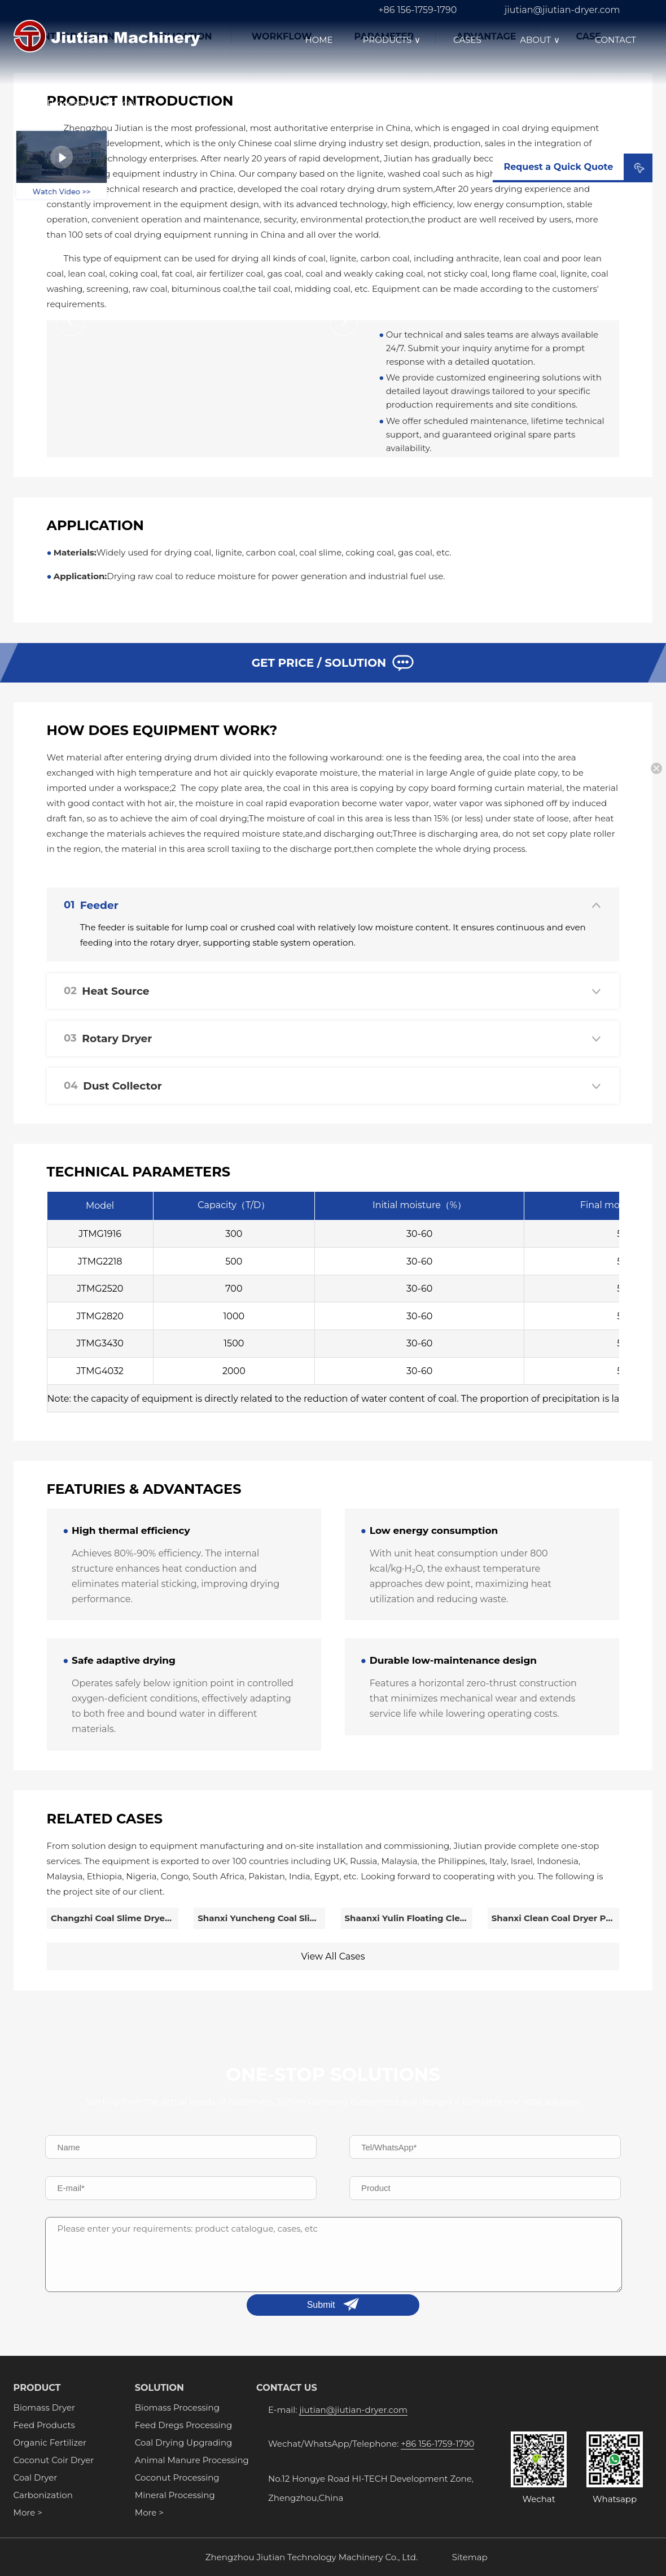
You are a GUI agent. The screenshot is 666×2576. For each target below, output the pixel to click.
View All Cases (333, 1956)
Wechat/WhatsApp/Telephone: (371, 2444)
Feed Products (44, 2425)
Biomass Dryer (44, 2407)
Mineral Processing (175, 2495)
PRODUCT (37, 2387)
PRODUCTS (393, 39)
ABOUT (541, 39)
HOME (319, 39)
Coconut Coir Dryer (54, 2460)
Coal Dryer (36, 2477)
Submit (321, 2305)
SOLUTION (159, 2387)
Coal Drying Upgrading (183, 2442)
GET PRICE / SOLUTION (333, 663)
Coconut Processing (177, 2477)
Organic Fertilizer (50, 2442)
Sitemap (470, 2557)
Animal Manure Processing (192, 2460)
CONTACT (615, 39)
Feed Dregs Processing (183, 2425)
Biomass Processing (177, 2407)
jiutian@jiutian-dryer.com (562, 10)
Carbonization (43, 2495)
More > (28, 2512)
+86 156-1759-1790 (417, 10)
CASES (467, 39)
